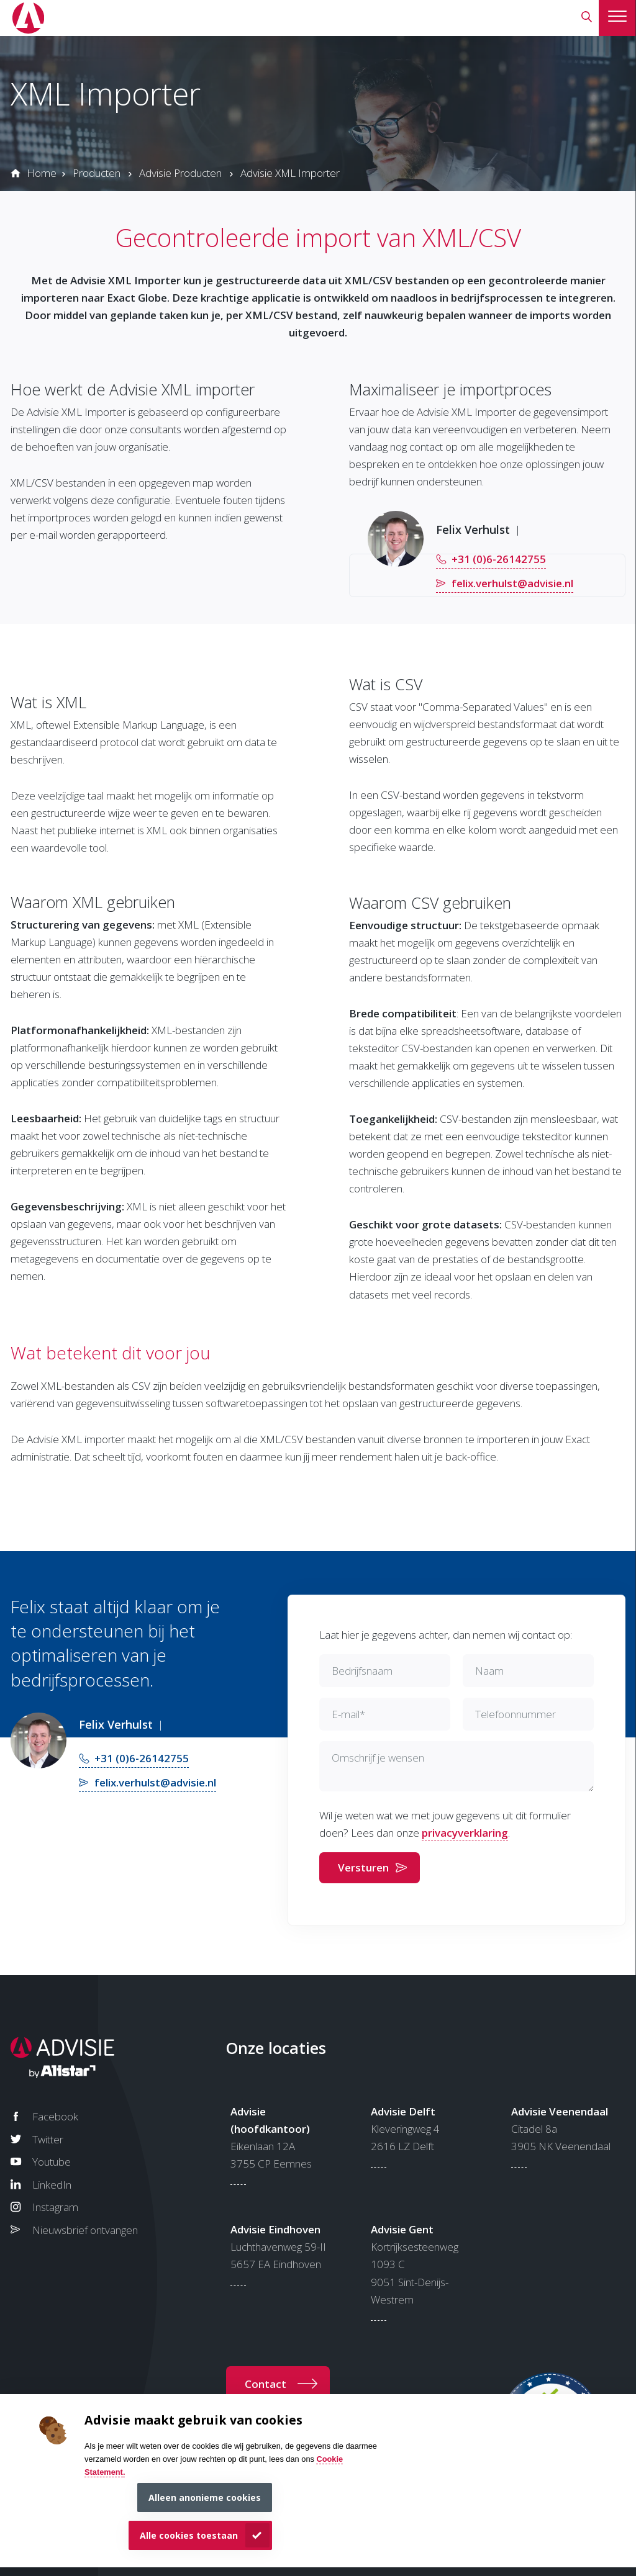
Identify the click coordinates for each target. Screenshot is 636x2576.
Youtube (51, 2162)
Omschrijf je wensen (378, 1757)
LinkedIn (51, 2184)
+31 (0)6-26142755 (499, 559)
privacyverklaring (465, 1833)
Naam (489, 1671)
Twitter (47, 2139)
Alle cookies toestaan (189, 2535)
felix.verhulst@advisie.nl (512, 583)
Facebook (55, 2116)
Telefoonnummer (515, 1714)
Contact (265, 2384)
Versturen (363, 1867)
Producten (96, 173)
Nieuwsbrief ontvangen (85, 2230)
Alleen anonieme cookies (204, 2497)
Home (42, 173)
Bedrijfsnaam (362, 1671)
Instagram (55, 2207)
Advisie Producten (180, 173)
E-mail (348, 1714)
